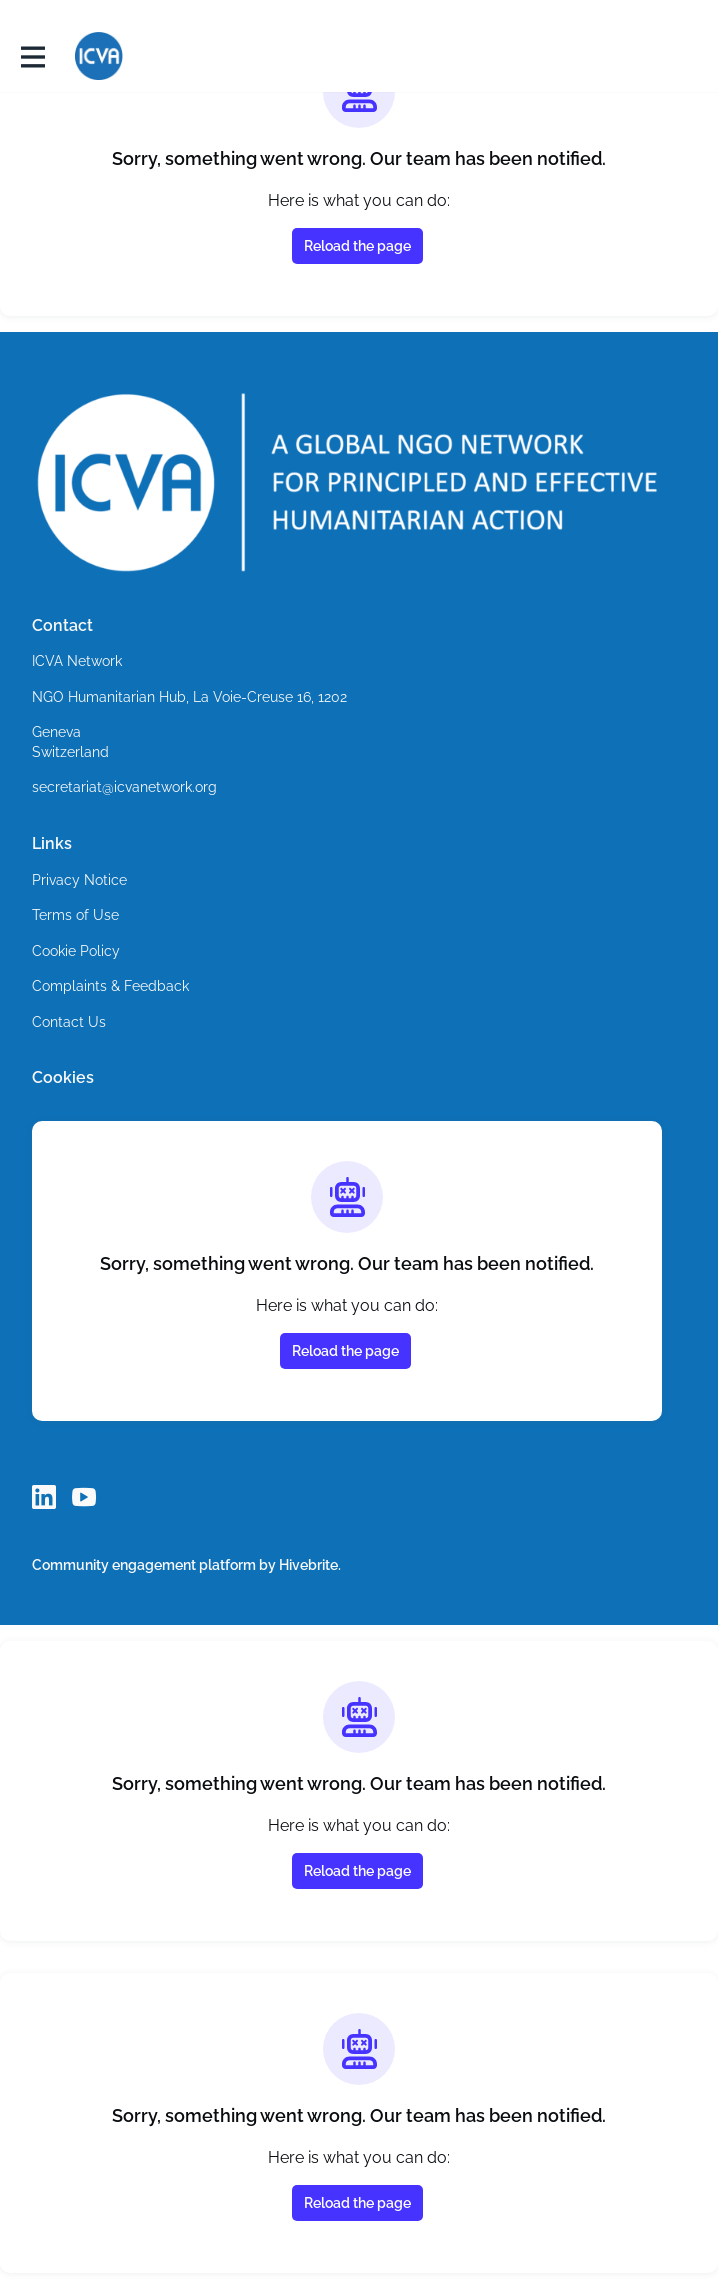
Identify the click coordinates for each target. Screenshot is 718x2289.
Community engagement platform (145, 1564)
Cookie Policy (77, 951)
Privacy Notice (80, 880)
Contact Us (69, 1022)
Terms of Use (76, 915)
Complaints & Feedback (110, 986)
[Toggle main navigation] (32, 56)
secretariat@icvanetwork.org (127, 787)
